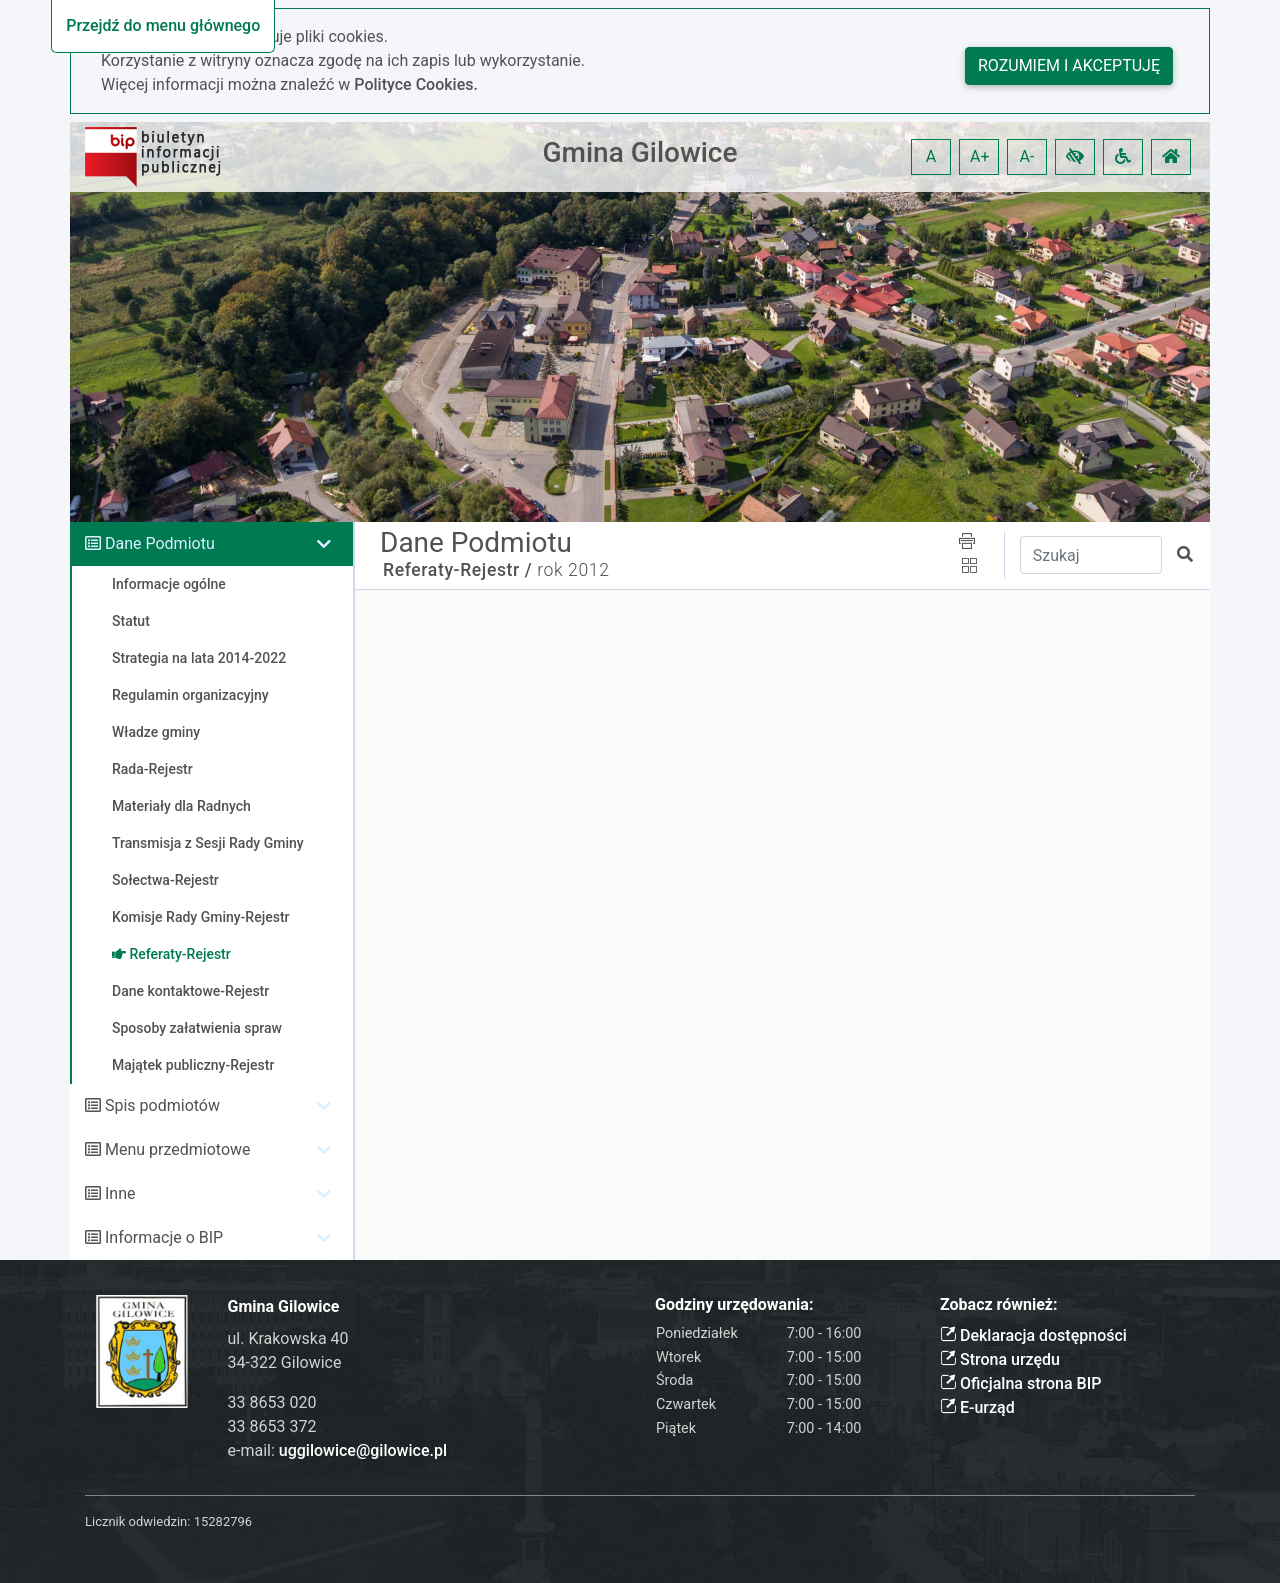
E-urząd (977, 1407)
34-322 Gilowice (285, 1362)
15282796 (223, 1521)
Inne (120, 1193)
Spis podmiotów (162, 1105)
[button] (1075, 157)
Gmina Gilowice (639, 152)
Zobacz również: (999, 1304)
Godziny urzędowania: (734, 1304)
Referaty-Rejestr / (457, 570)
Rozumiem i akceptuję (1069, 65)
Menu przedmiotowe (178, 1149)
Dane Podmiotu (160, 543)
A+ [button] (980, 156)
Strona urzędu (1000, 1359)
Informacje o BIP (164, 1237)
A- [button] (1027, 156)
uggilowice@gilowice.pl (363, 1450)
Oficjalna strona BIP (1020, 1383)
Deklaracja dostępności (1033, 1335)
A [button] (931, 156)
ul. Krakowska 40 (288, 1338)
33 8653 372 (272, 1426)
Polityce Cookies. (416, 84)
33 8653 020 (272, 1402)
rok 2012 (573, 570)
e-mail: (337, 1450)
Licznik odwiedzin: (137, 1521)
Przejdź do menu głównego (163, 25)
